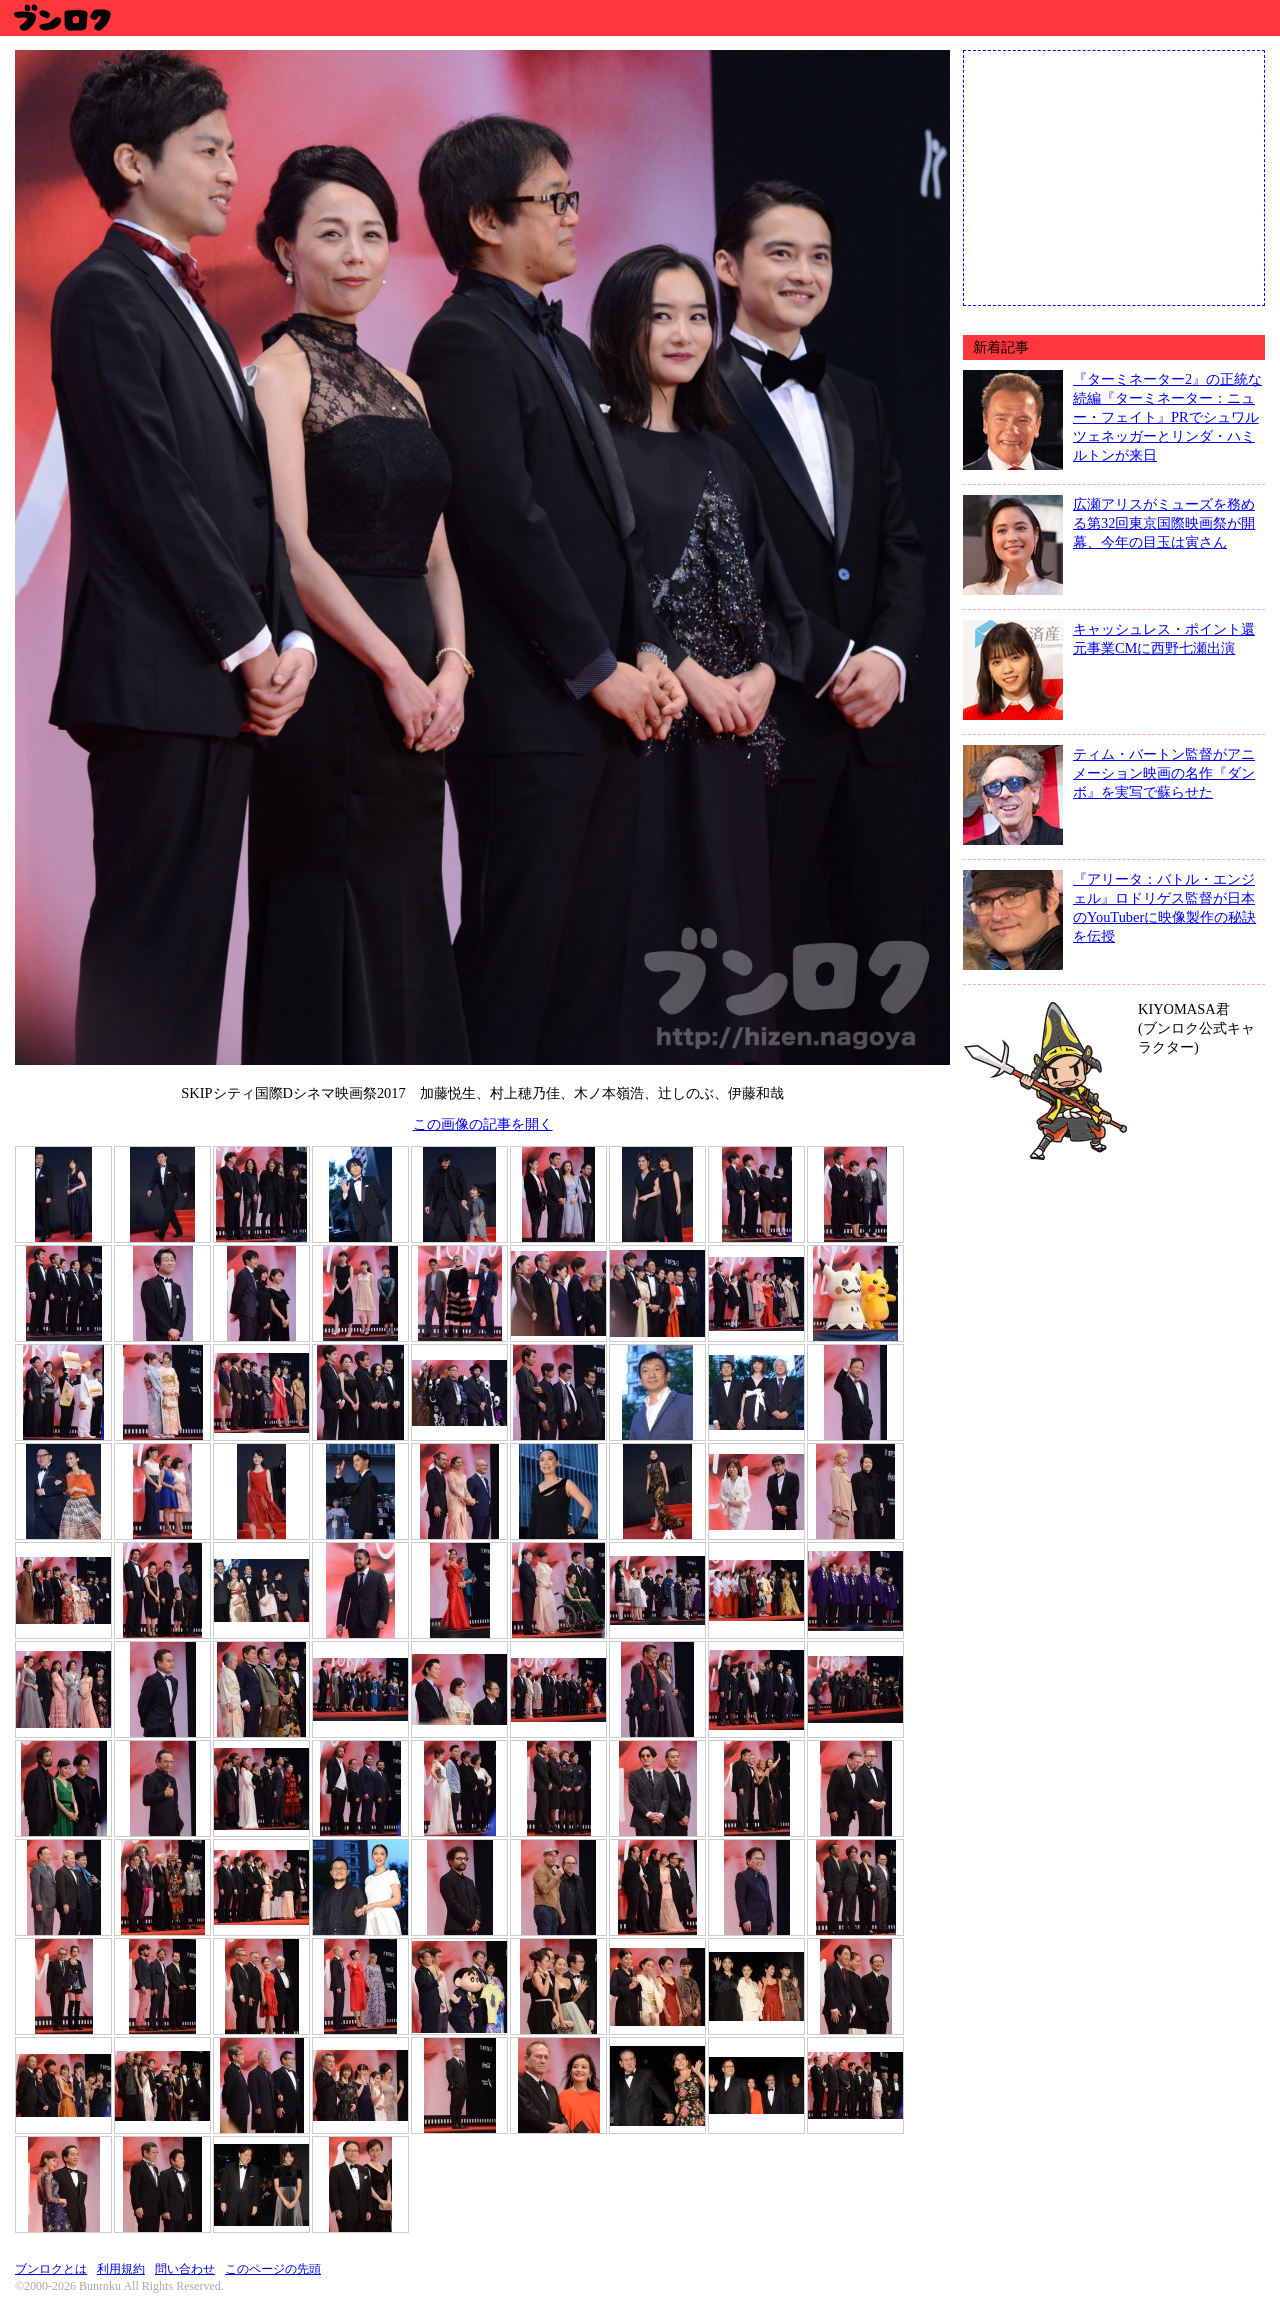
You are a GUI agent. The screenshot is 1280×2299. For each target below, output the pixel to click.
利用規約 (121, 2269)
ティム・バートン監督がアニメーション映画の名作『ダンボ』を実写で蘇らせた (1164, 773)
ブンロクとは (51, 2269)
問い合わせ (185, 2269)
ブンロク (61, 17)
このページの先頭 (273, 2269)
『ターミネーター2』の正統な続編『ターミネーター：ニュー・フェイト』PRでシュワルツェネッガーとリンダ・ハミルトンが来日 (1167, 417)
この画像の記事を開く (483, 1124)
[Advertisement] (1114, 176)
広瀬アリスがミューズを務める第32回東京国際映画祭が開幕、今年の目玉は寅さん (1164, 523)
